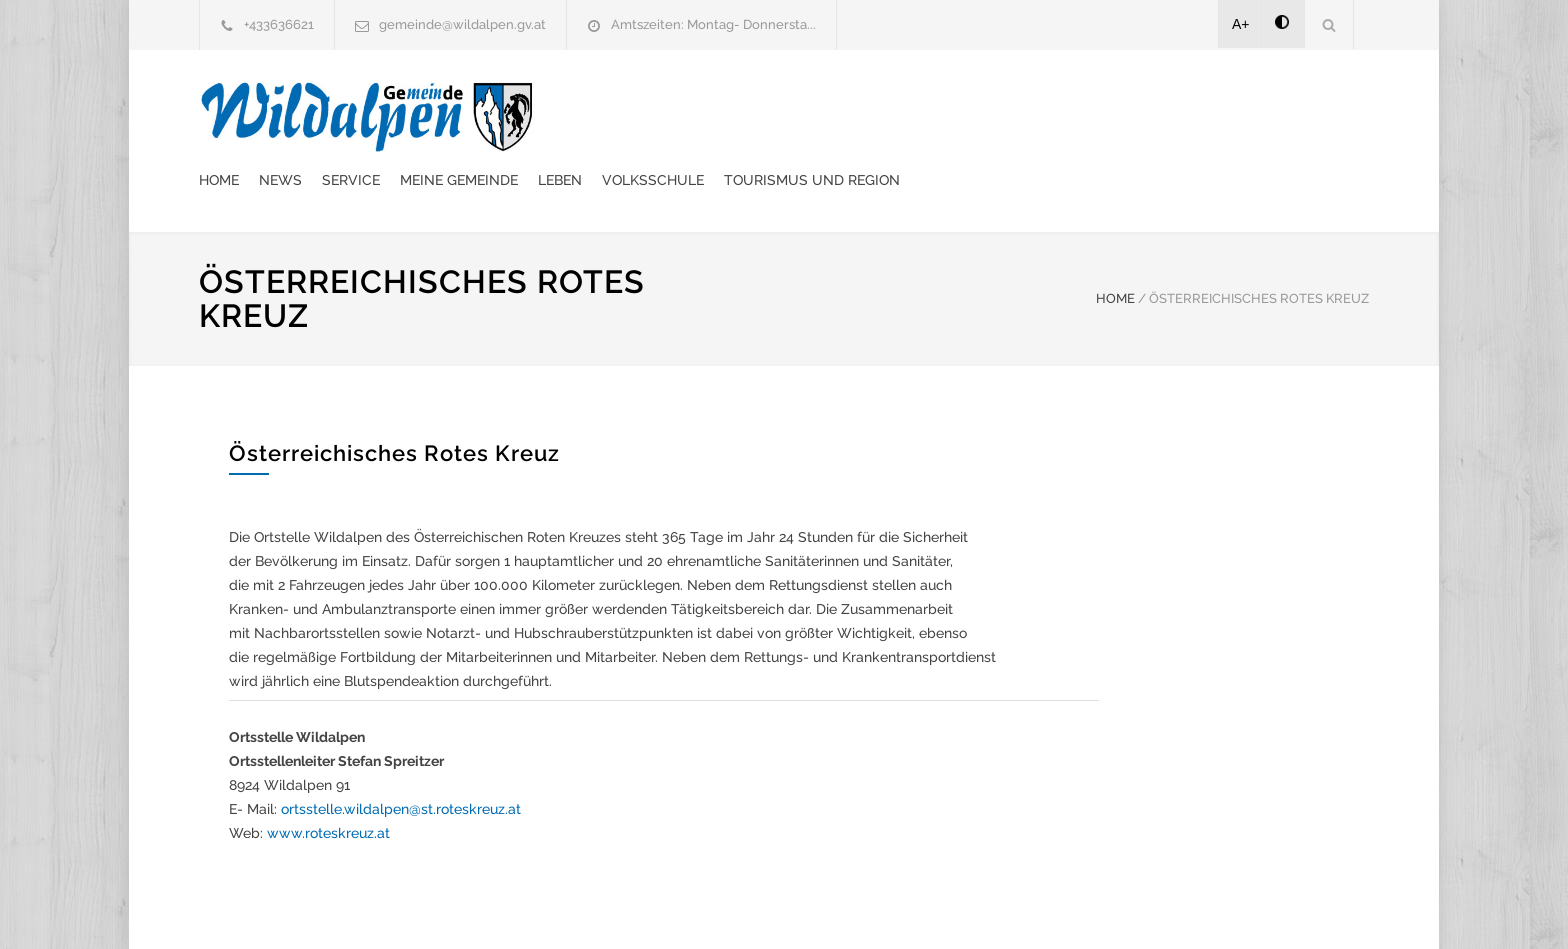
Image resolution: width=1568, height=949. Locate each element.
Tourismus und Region (1182, 115)
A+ (1241, 24)
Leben (930, 115)
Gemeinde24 (616, 907)
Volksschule (1023, 115)
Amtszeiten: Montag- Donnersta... (713, 24)
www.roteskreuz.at (328, 783)
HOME (1115, 248)
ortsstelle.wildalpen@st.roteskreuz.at (401, 759)
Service (721, 115)
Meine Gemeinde (829, 115)
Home (589, 115)
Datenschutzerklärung (1044, 907)
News (650, 115)
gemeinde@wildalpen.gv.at (462, 24)
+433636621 (279, 24)
